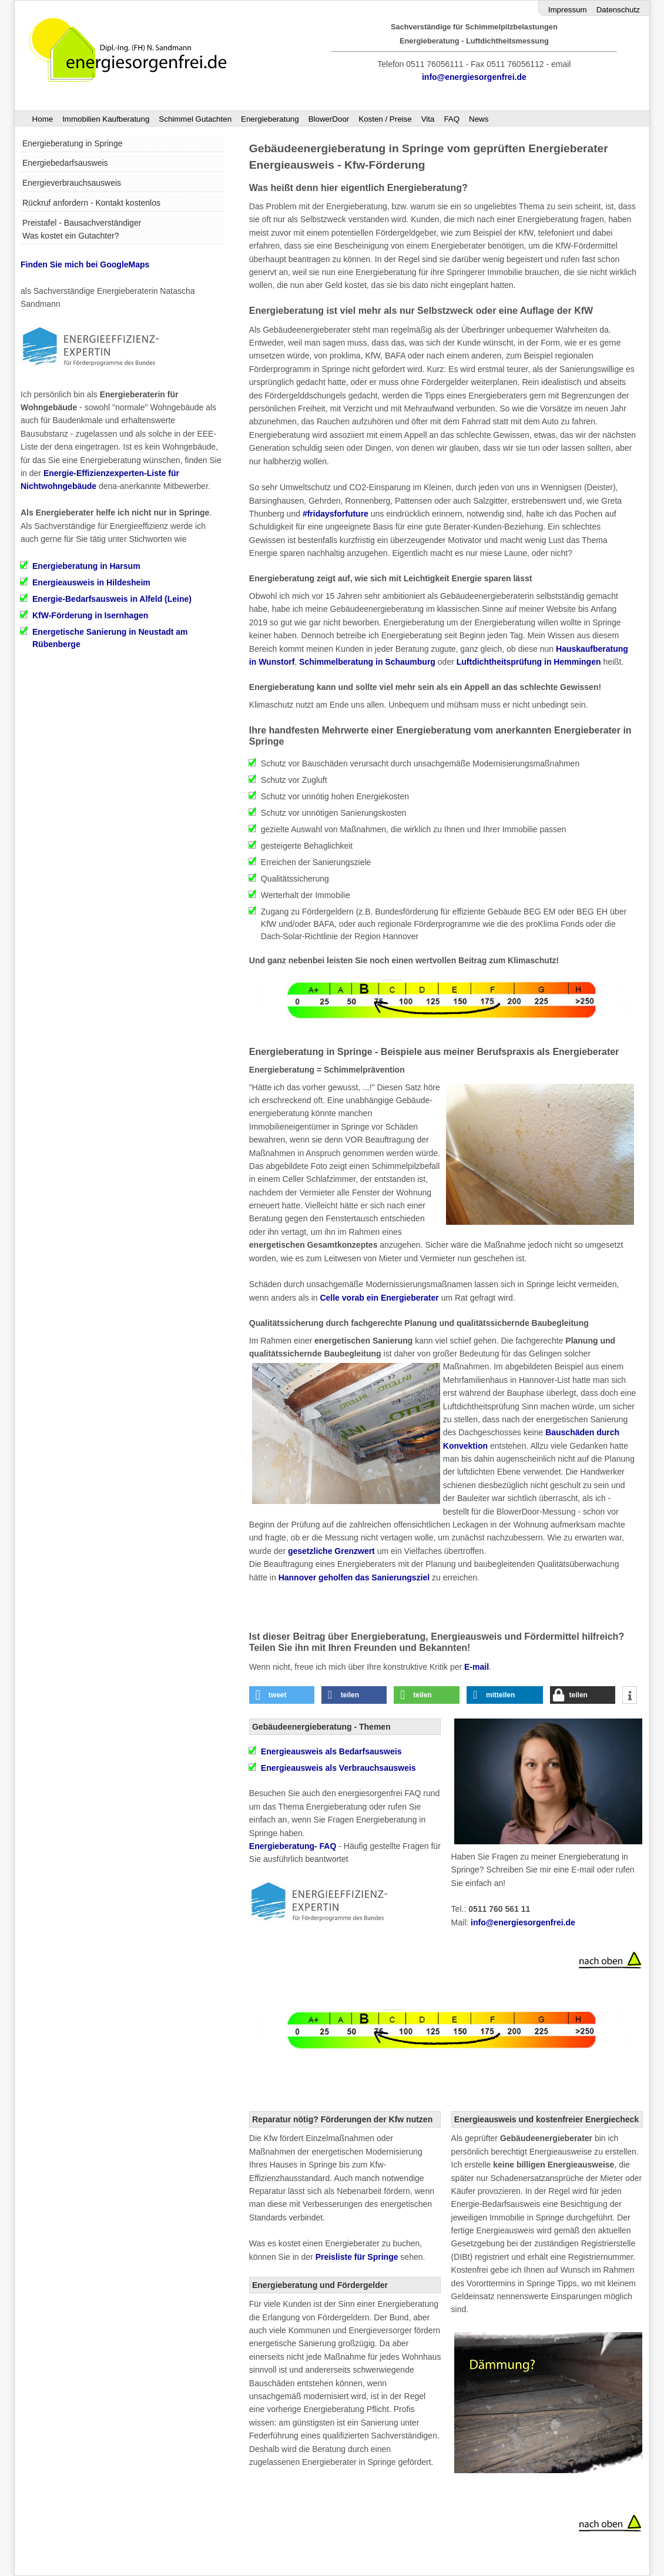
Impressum (567, 9)
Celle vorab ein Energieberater (379, 1297)
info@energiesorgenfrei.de (474, 77)
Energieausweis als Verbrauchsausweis (338, 1768)
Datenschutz (618, 9)
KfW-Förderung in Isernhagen (90, 615)
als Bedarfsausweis (331, 1751)
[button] (281, 1695)
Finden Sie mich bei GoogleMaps (85, 264)
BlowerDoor (329, 119)
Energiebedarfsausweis (65, 163)
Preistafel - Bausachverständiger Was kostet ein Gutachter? (81, 229)
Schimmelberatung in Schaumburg (367, 661)
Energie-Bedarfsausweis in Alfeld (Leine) (112, 599)
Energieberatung (270, 119)
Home (42, 119)
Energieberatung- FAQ (293, 1846)
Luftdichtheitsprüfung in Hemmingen (529, 661)
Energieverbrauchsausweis (71, 182)
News (478, 119)
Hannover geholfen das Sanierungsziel (354, 1577)
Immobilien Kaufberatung (105, 119)
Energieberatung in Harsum (86, 566)
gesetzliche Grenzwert (331, 1551)
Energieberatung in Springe (72, 143)
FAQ (452, 119)
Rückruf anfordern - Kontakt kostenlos (91, 202)
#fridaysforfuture (335, 513)
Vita (428, 119)
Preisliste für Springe (357, 2257)
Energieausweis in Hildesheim (91, 582)
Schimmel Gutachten (195, 119)
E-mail (476, 1666)
